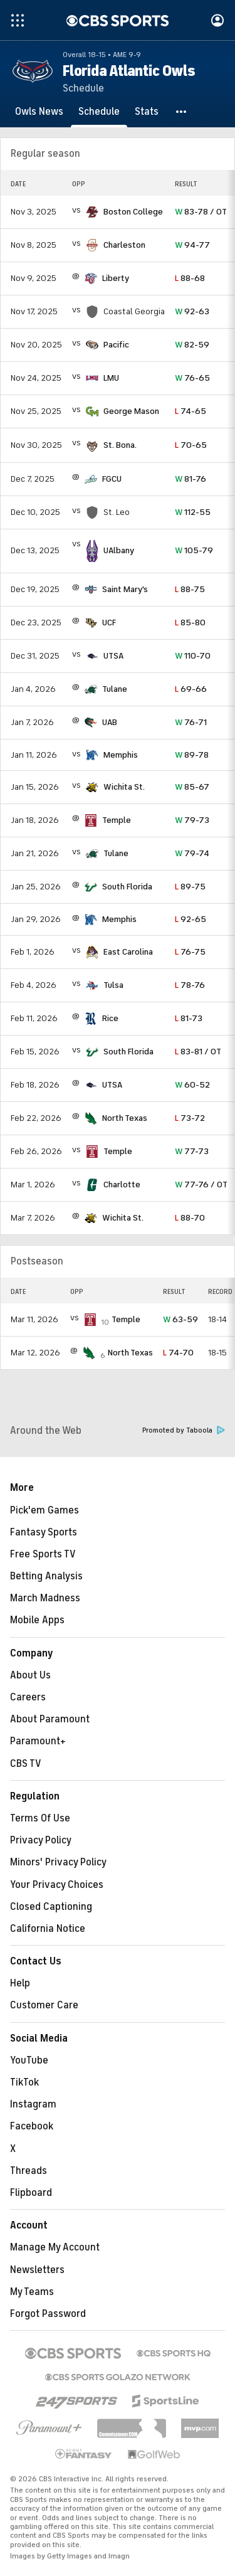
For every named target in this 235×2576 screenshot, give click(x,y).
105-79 (194, 550)
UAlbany (118, 550)
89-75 (190, 886)
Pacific (116, 344)
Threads (28, 2171)
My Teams (32, 2292)
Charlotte (121, 1184)
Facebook (31, 2126)
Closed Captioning (51, 1906)
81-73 (188, 1018)
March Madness (45, 1598)
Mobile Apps (37, 1620)
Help (20, 1983)
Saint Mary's (125, 589)
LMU (111, 378)
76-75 (190, 951)
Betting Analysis (46, 1576)
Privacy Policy (40, 1840)
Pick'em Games (44, 1510)
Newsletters (37, 2270)
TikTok (24, 2082)
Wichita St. (124, 787)
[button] (181, 111)
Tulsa (113, 985)
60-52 (192, 1084)
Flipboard (31, 2192)
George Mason (131, 411)
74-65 (190, 411)
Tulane (114, 689)
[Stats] (146, 111)
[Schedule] (99, 111)
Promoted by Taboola (183, 1430)
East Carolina (128, 951)
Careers (28, 1697)
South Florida (127, 886)
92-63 (192, 311)
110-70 (193, 655)
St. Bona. (120, 445)
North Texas (124, 1118)
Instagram (33, 2104)
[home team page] (92, 212)
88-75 (190, 589)
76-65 (192, 378)
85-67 (192, 787)
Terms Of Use (40, 1818)
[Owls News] (39, 111)
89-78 (192, 755)
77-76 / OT (201, 1184)
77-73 (192, 1151)
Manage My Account (55, 2247)
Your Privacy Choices (56, 1885)
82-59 (192, 344)
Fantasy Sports (43, 1532)
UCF (109, 622)
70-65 (191, 445)
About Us (30, 1675)
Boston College (133, 211)
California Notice (47, 1928)
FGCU (112, 479)
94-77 (192, 245)
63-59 (180, 1319)
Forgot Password (48, 2314)
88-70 (190, 1217)
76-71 (191, 722)
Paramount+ (38, 1741)
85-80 (190, 622)
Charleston (124, 245)
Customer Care (44, 2005)
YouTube (29, 2060)
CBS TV (25, 1763)
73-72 (190, 1118)
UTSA (113, 655)
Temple (116, 820)
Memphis (120, 755)
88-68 (190, 278)
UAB (109, 722)
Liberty (115, 278)
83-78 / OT (201, 211)
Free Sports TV (43, 1554)
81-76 (190, 479)
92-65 (190, 919)
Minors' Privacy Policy (58, 1862)
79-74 (192, 853)
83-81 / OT (198, 1051)
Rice (110, 1018)
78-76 (190, 985)
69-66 (191, 689)
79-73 (192, 820)
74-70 (178, 1352)
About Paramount (50, 1719)
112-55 (193, 512)
